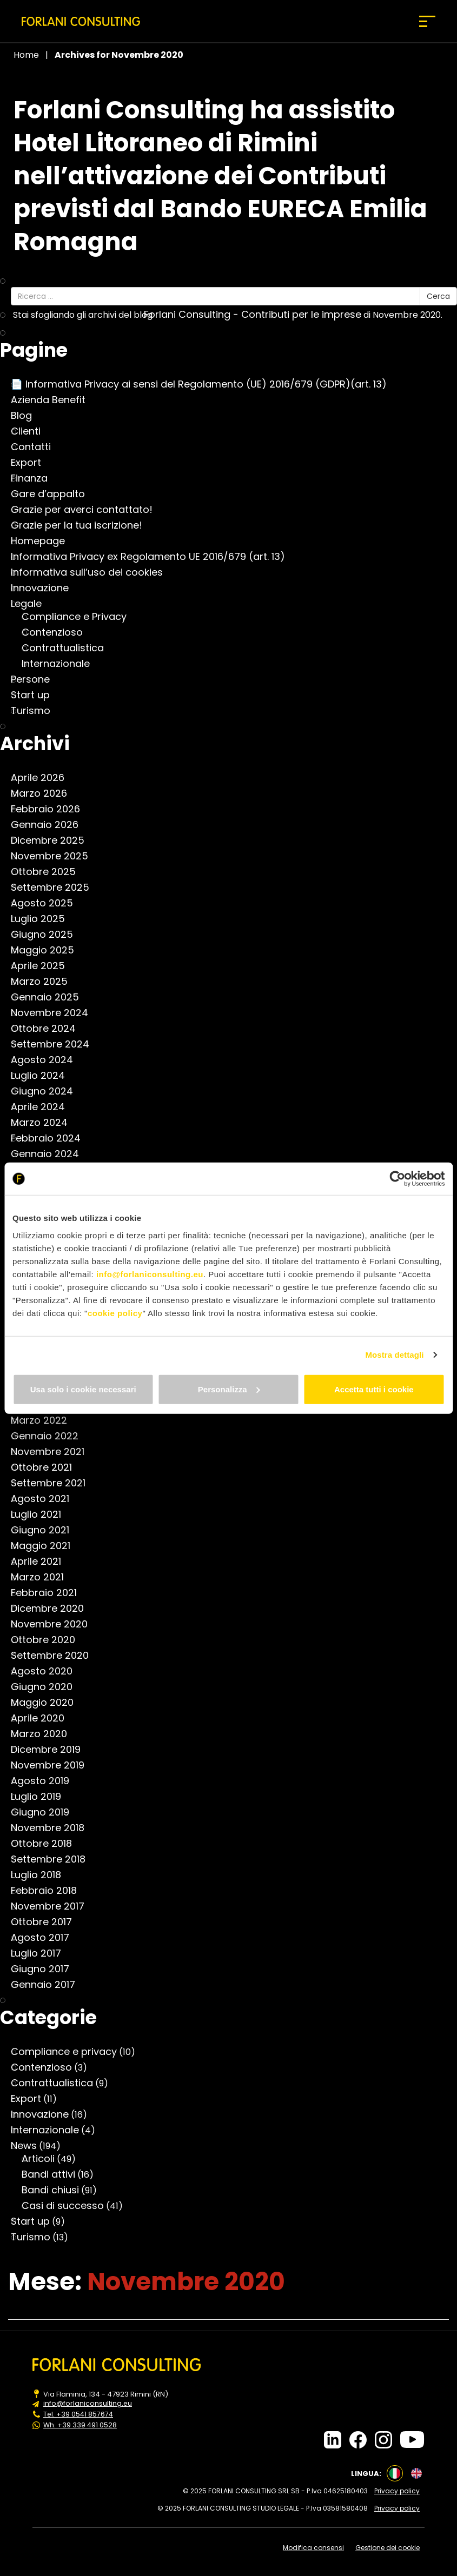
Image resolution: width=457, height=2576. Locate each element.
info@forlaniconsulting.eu (149, 1273)
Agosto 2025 (47, 903)
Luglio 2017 (41, 1953)
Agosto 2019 (45, 1780)
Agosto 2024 (47, 1059)
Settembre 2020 (55, 1655)
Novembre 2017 (53, 1906)
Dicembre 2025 (53, 840)
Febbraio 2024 (51, 1138)
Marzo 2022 (44, 1420)
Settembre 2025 (55, 887)
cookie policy (115, 1312)
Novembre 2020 (55, 1624)
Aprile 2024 (43, 1106)
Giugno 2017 (45, 1969)
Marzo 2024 (45, 1122)
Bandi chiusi (55, 2190)
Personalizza (229, 1388)
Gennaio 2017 (48, 1984)
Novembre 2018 (53, 1827)
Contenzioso (57, 632)
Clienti (31, 431)
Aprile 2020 (43, 1718)
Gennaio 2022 (50, 1436)
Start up (36, 695)
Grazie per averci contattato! (87, 509)
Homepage (43, 541)
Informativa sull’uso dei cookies (92, 572)
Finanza (35, 478)
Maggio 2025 (48, 950)
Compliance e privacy (69, 2051)
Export (31, 462)
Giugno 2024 (47, 1091)
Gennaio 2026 (50, 824)
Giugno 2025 (47, 934)
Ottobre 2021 (47, 1467)
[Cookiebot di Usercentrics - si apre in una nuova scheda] (397, 1179)
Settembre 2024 (55, 1044)
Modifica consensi (316, 2541)
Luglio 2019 (41, 1796)
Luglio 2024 (43, 1075)
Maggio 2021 (46, 1545)
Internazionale (61, 663)
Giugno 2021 (45, 1530)
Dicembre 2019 (51, 1749)
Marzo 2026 (44, 793)
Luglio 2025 (43, 918)
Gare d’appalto (53, 494)
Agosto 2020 (47, 1671)
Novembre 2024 (55, 1012)
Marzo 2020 (44, 1733)
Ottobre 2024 (49, 1028)
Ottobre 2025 (49, 871)
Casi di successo (68, 2205)
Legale (32, 603)
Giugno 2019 (45, 1812)
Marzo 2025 (45, 981)
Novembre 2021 (53, 1451)
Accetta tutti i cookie (374, 1388)
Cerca (438, 296)
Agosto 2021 (45, 1498)
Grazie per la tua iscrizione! (82, 525)
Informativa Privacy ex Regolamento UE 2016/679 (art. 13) (153, 556)
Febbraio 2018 (49, 1890)
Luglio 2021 (41, 1514)
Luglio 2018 (41, 1874)
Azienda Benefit (53, 399)
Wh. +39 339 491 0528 (80, 2423)
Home (26, 55)
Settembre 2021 (53, 1483)
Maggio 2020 (48, 1702)
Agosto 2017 (45, 1937)
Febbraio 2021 (49, 1592)
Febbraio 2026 (51, 809)
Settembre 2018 (53, 1859)
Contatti (36, 447)
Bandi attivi (53, 2174)
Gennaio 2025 (50, 997)
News (29, 2145)
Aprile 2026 (43, 777)
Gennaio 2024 (50, 1153)
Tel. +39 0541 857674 (79, 2414)
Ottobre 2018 (47, 1843)
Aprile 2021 (41, 1561)
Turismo (36, 710)
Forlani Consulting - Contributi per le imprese (258, 314)
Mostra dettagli (394, 1354)
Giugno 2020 (47, 1686)
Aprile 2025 (43, 965)
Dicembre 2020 (53, 1608)
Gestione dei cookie (392, 2541)
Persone (36, 679)
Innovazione (45, 588)
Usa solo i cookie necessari (83, 1388)
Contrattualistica (68, 648)
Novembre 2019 (53, 1765)
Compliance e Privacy (79, 616)
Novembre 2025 (55, 856)
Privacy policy (402, 2488)
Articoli (43, 2158)
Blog (27, 415)
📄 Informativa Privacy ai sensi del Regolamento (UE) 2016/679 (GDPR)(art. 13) (204, 384)
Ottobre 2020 (48, 1639)
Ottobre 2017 (47, 1922)
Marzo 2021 (43, 1577)
